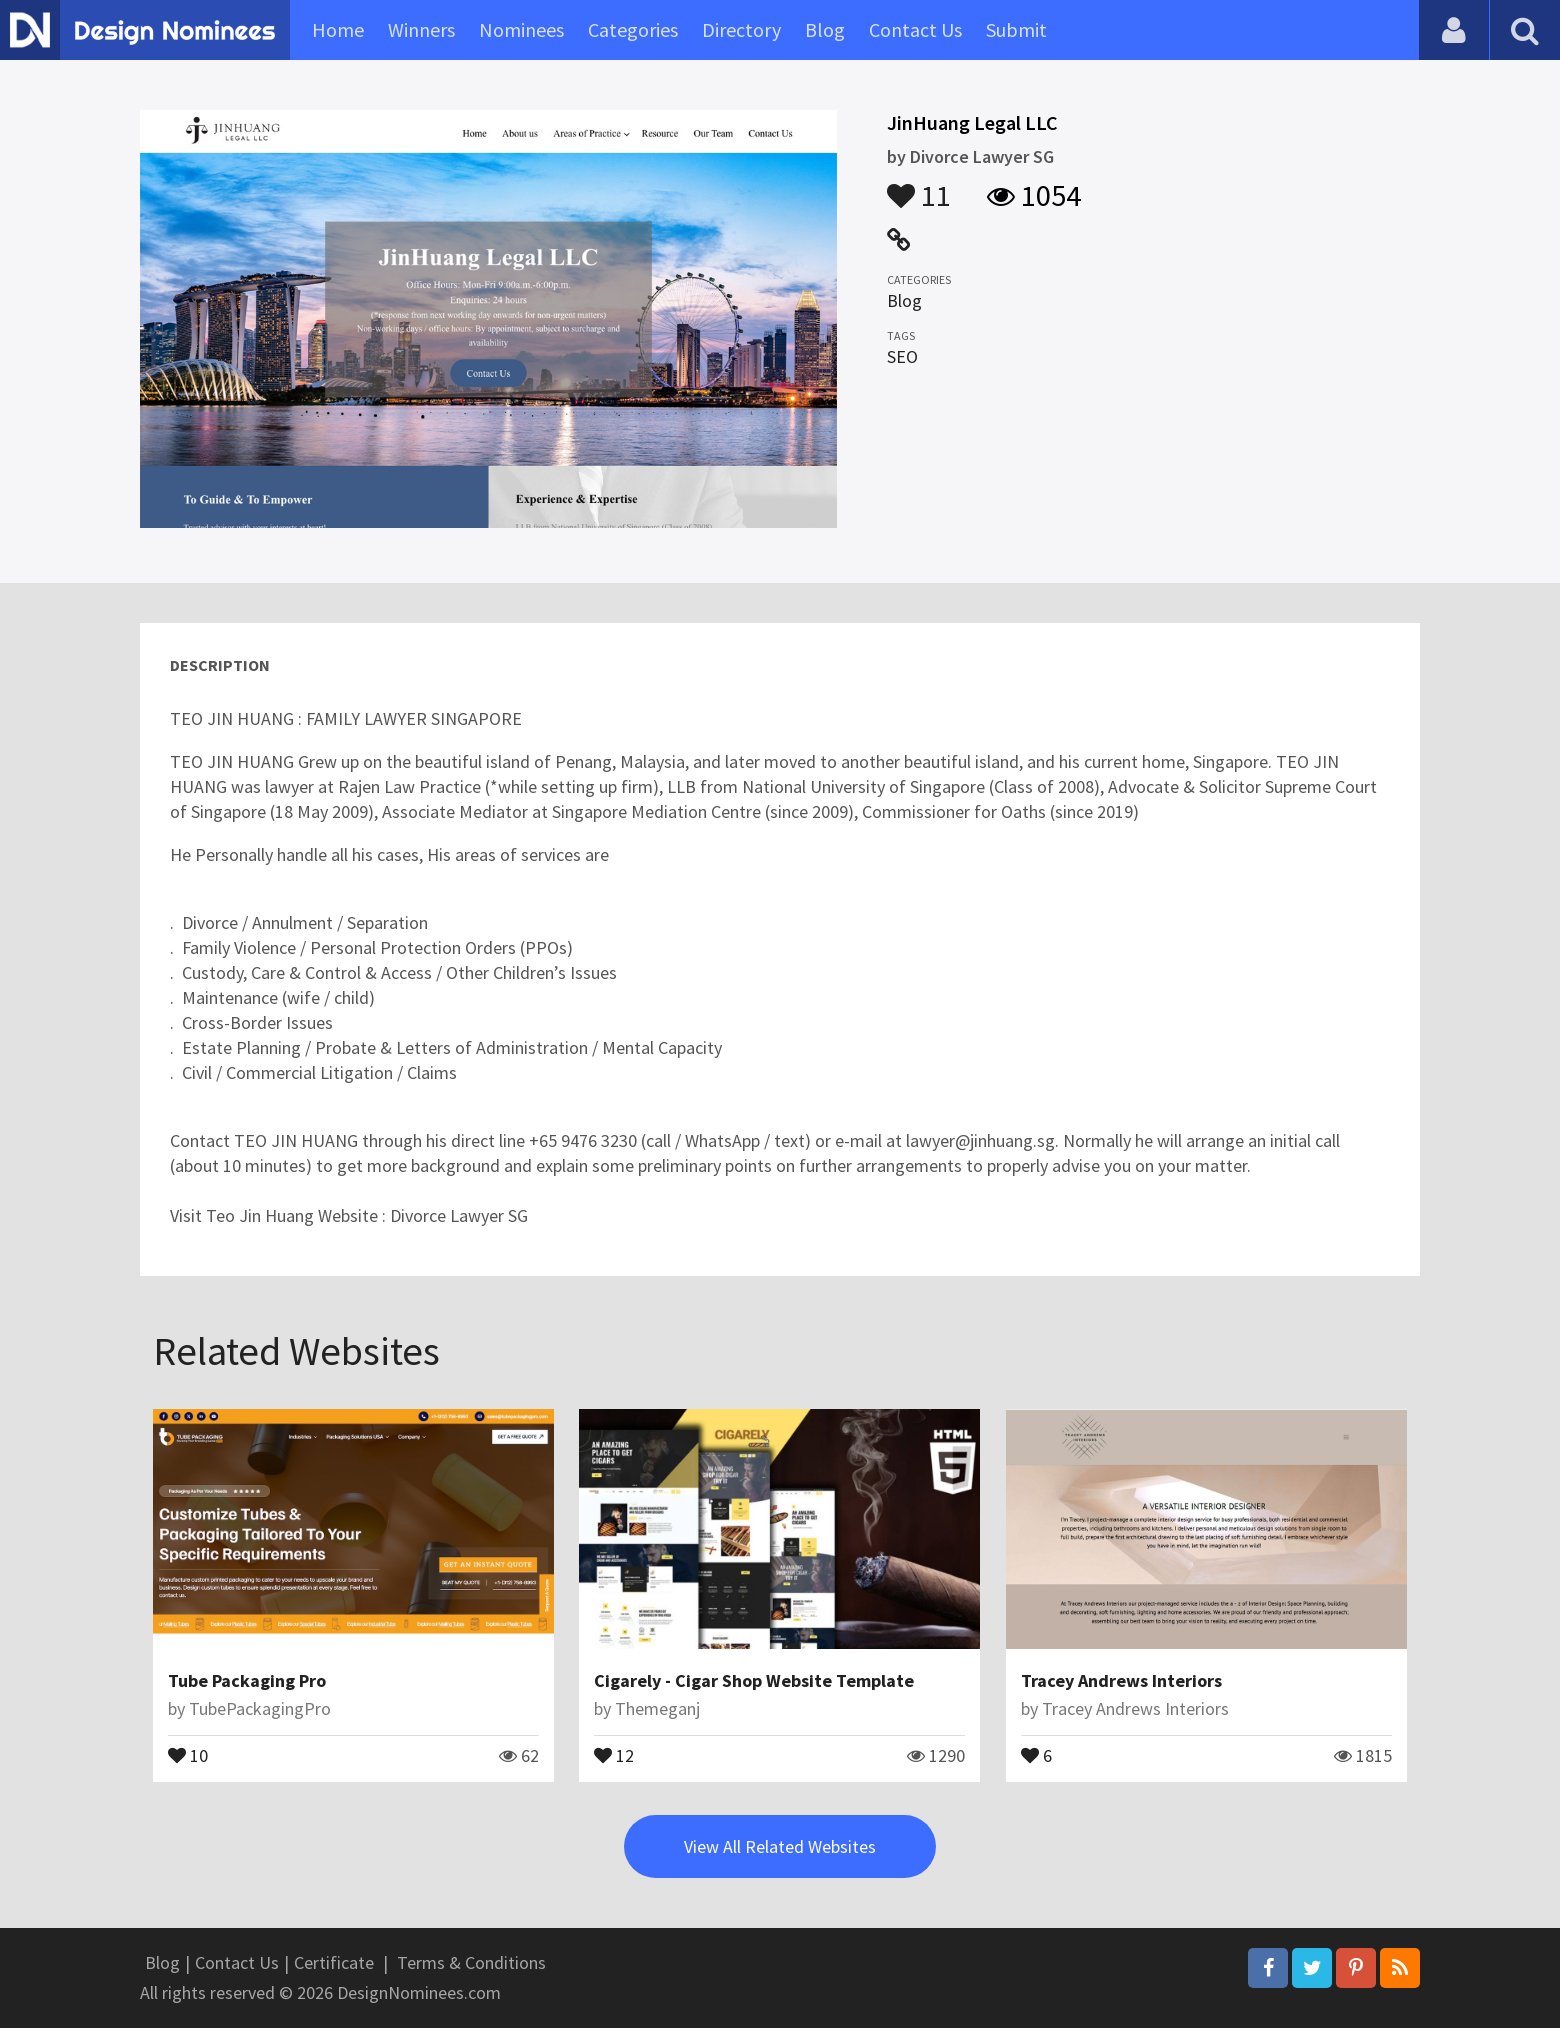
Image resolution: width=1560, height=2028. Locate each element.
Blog (825, 29)
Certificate (334, 1962)
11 (919, 186)
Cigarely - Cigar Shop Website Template (754, 1680)
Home (338, 29)
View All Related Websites (780, 1846)
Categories (633, 29)
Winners (421, 29)
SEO (902, 356)
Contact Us (915, 29)
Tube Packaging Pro (247, 1680)
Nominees (521, 29)
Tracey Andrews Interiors (1121, 1680)
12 (614, 1754)
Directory (741, 29)
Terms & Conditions (471, 1962)
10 (188, 1754)
